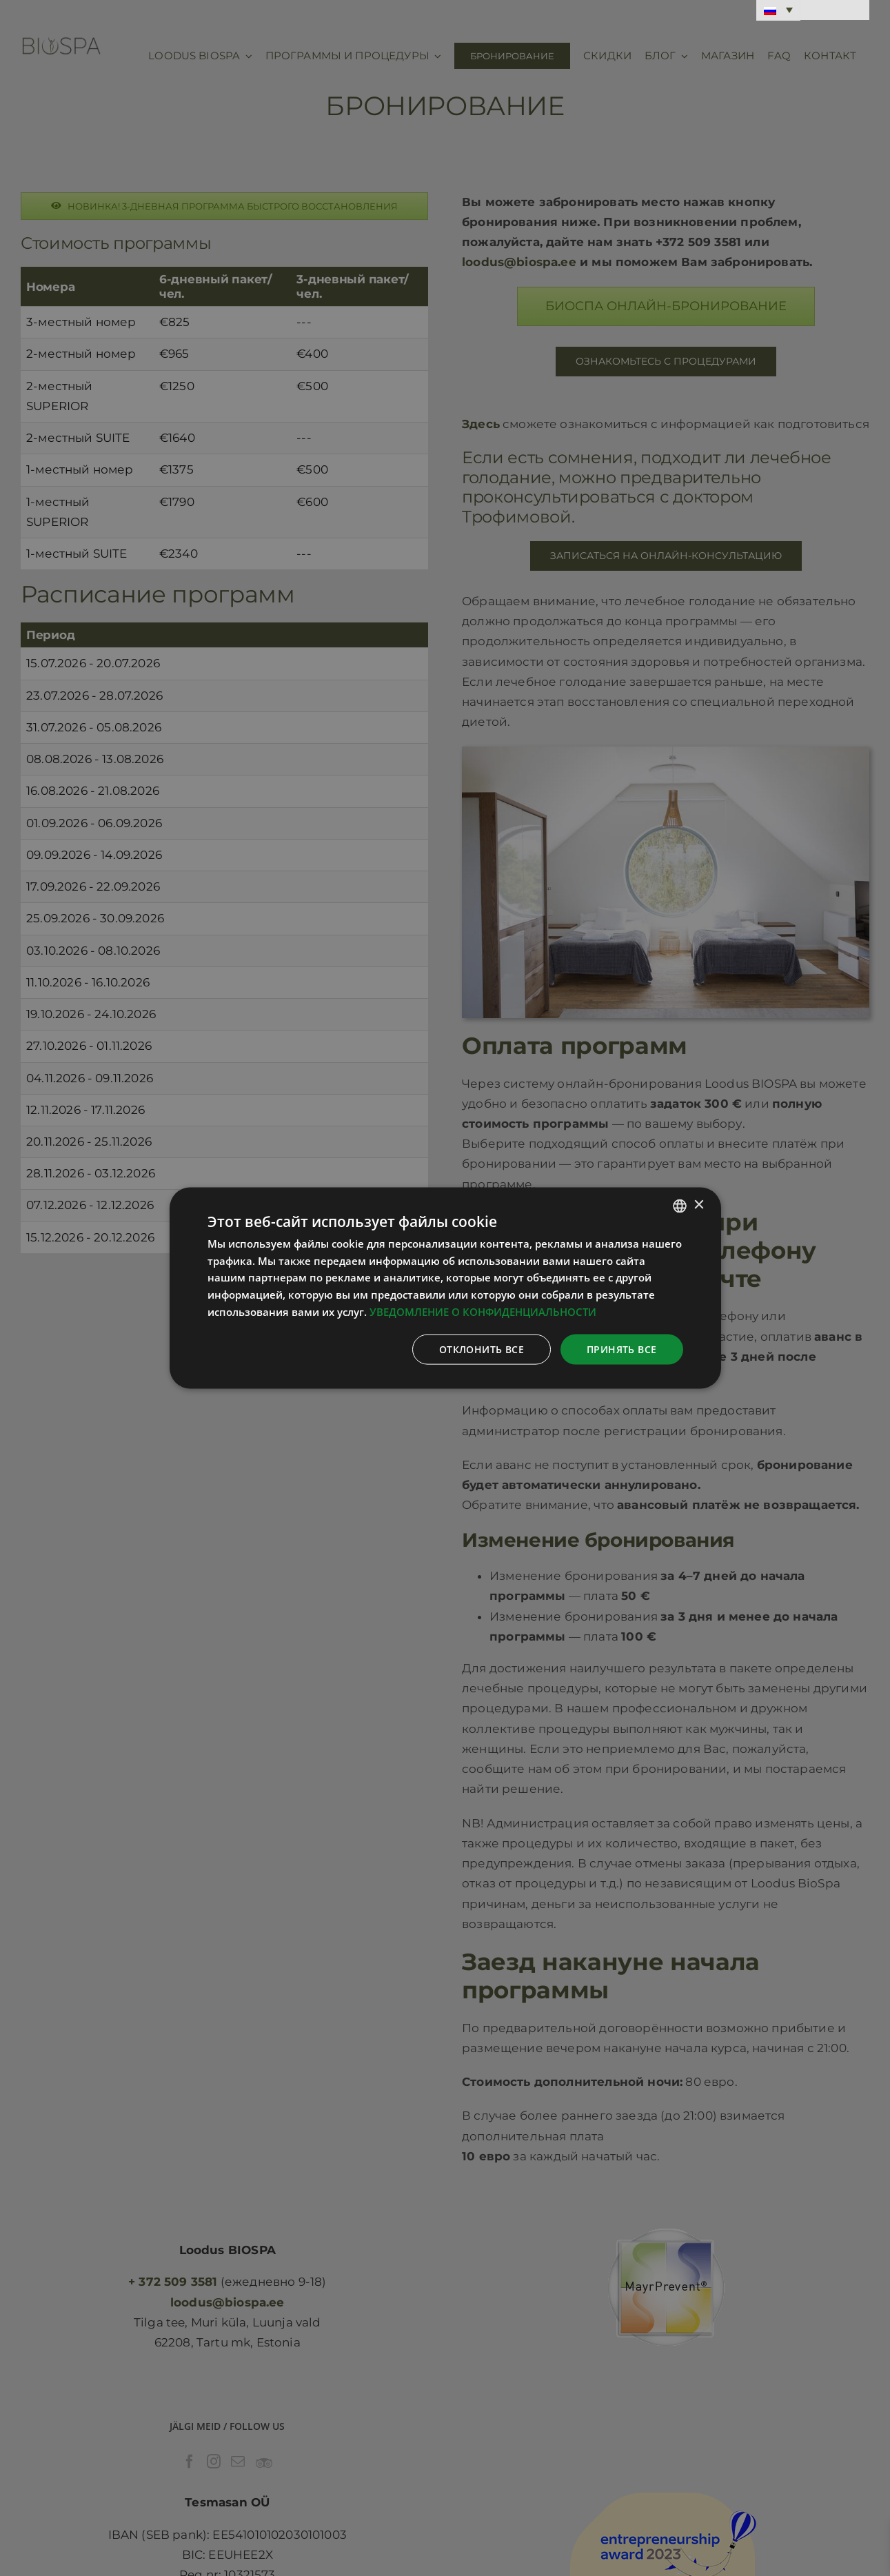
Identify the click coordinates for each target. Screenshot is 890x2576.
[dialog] (445, 1288)
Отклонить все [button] (481, 1348)
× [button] (699, 1205)
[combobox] (680, 1206)
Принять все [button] (621, 1348)
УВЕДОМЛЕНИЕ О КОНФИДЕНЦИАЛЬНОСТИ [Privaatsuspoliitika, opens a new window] (483, 1311)
